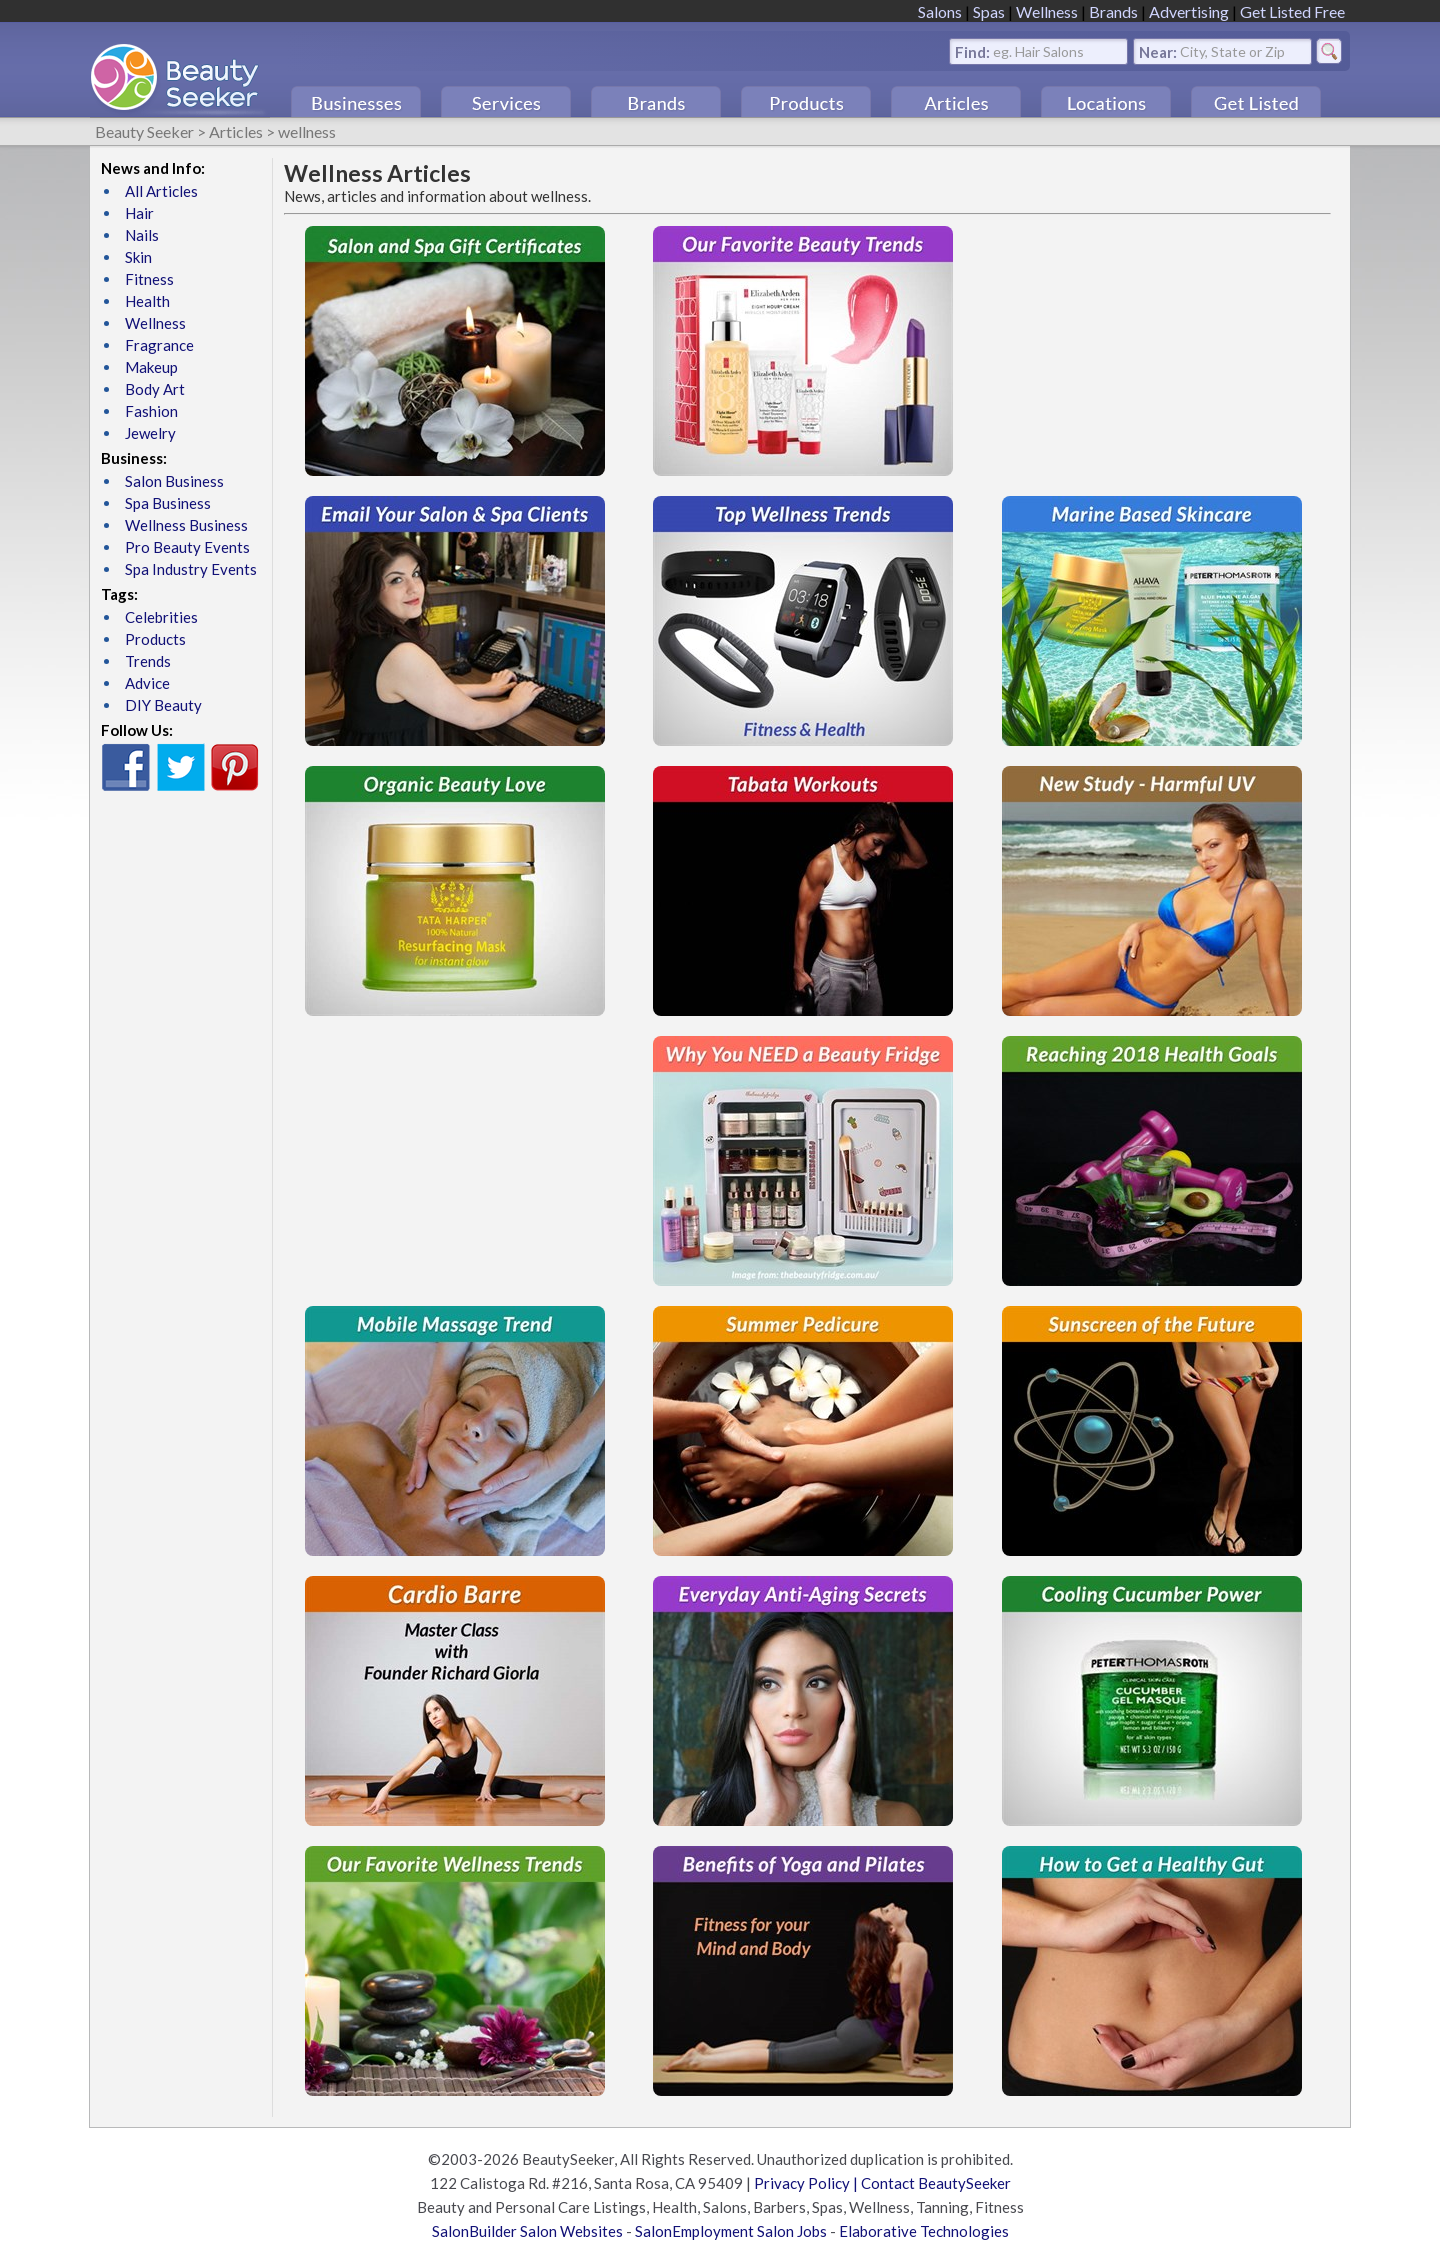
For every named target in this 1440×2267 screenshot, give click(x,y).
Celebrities (161, 617)
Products (155, 639)
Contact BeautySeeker (936, 2183)
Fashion (151, 411)
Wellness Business (186, 525)
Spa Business (168, 503)
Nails (142, 235)
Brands (1113, 11)
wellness (307, 131)
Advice (147, 683)
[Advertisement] (1152, 351)
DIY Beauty (163, 705)
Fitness (149, 279)
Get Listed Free (1292, 11)
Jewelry (150, 433)
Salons (940, 11)
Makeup (151, 367)
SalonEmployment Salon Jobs (731, 2231)
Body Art (155, 389)
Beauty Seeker (144, 131)
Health (147, 301)
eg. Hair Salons (1038, 50)
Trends (148, 661)
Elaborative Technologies (924, 2231)
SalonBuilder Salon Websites (527, 2231)
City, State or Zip (1232, 50)
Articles (236, 131)
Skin (138, 257)
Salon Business (174, 481)
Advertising (1189, 11)
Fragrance (159, 345)
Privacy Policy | (807, 2183)
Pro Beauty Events (187, 547)
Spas (989, 11)
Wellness (1047, 11)
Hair (139, 213)
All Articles (161, 191)
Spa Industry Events (191, 569)
